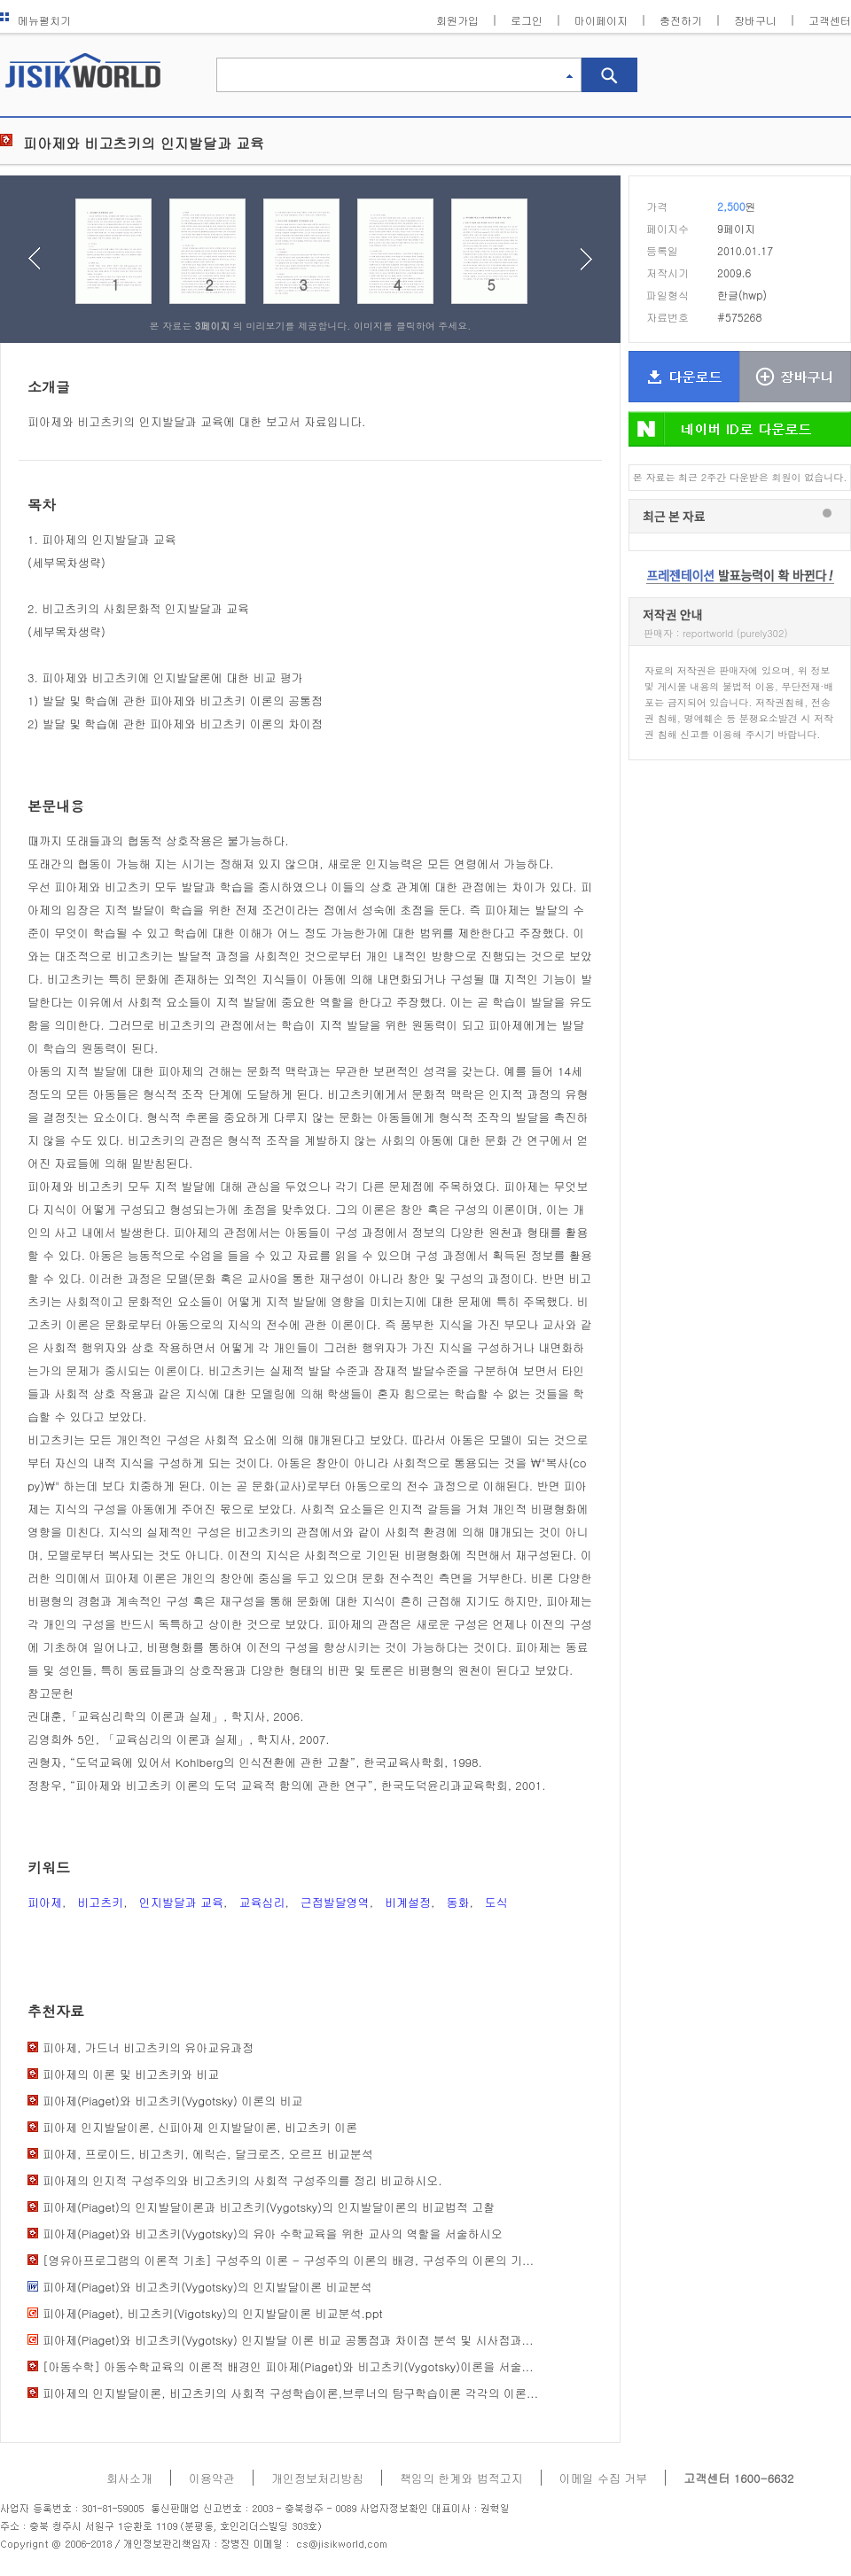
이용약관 (212, 2478)
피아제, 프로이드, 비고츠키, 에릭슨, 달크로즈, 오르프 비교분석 (208, 2153)
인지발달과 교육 (181, 1902)
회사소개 (129, 2478)
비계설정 (408, 1902)
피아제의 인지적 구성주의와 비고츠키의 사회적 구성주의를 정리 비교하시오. (242, 2180)
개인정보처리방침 (317, 2478)
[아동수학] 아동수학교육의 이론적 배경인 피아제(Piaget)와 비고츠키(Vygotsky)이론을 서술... (288, 2366)
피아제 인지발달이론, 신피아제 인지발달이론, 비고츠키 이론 (200, 2127)
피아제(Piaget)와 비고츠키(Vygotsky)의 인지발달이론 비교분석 (207, 2286)
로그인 (527, 19)
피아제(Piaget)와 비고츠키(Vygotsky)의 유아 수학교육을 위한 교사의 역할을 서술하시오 (273, 2233)
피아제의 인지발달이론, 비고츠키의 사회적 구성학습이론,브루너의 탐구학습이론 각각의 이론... (290, 2393)
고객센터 (829, 19)
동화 (457, 1902)
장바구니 (755, 19)
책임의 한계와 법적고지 (461, 2478)
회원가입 (457, 19)
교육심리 (261, 1902)
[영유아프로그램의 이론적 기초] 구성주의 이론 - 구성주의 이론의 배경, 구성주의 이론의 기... (288, 2260)
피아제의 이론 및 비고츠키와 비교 (131, 2074)
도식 (496, 1902)
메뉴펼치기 (35, 19)
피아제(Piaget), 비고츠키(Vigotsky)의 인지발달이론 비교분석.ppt (213, 2313)
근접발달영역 (335, 1902)
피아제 (44, 1902)
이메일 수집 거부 (603, 2478)
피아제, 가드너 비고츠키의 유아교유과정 (148, 2047)
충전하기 (681, 19)
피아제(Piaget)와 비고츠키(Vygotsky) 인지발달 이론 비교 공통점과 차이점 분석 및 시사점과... (288, 2339)
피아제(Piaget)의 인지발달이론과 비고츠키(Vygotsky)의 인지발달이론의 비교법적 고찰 (269, 2207)
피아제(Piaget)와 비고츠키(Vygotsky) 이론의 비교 (172, 2100)
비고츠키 (100, 1902)
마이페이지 (601, 19)
